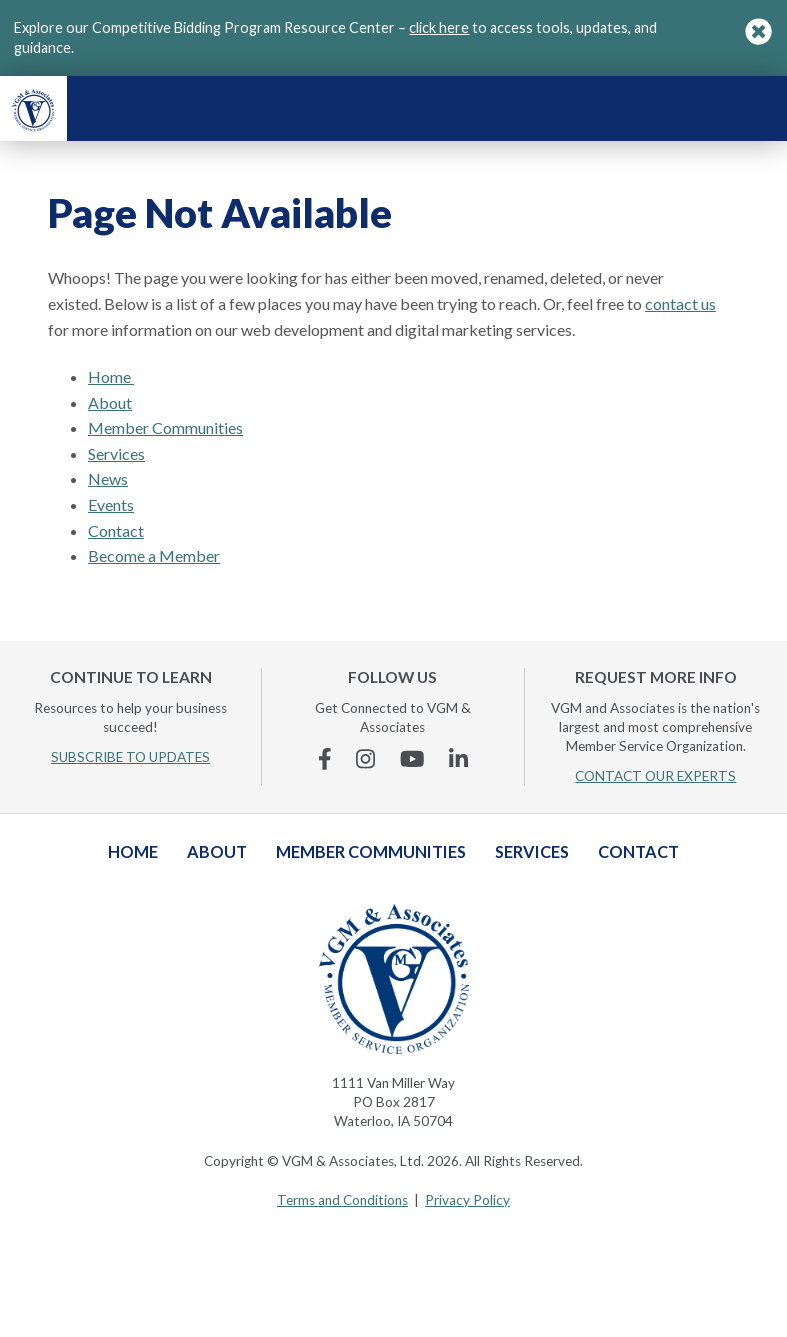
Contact (116, 530)
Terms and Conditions (342, 1200)
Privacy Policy (467, 1200)
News (108, 478)
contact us (680, 303)
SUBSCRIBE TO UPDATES (130, 757)
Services (116, 453)
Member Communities (165, 427)
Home (111, 376)
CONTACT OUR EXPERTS (655, 776)
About (110, 402)
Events (111, 504)
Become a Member (154, 555)
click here (439, 27)
